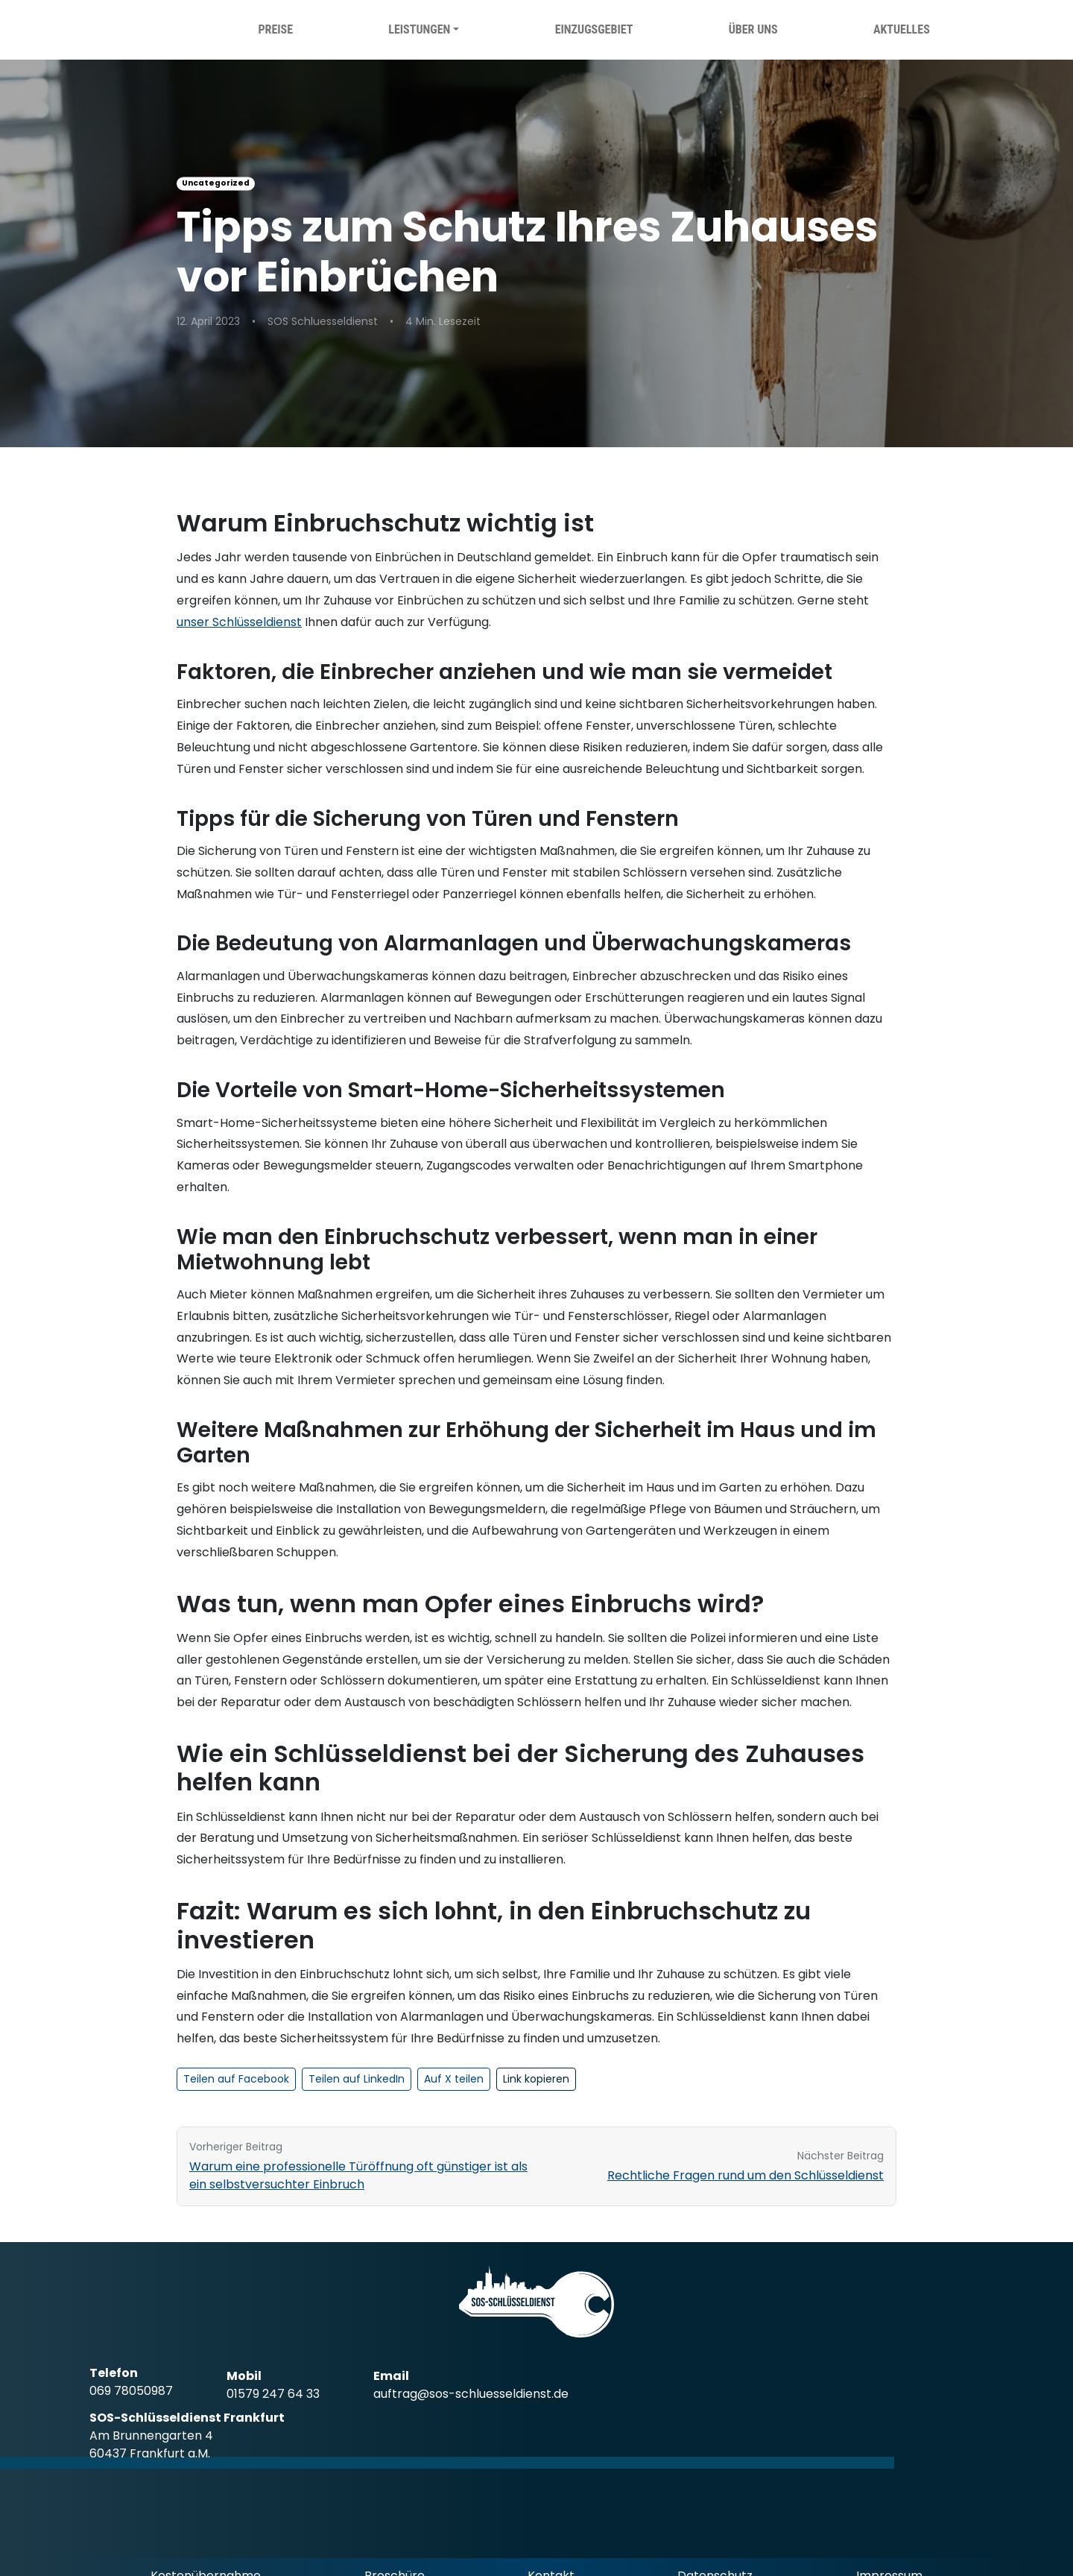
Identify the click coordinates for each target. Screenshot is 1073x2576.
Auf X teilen (454, 2078)
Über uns (753, 29)
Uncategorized (216, 183)
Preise (275, 29)
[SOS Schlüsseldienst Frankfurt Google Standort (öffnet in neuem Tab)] (169, 2436)
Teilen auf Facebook (236, 2078)
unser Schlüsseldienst (239, 622)
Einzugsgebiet (594, 29)
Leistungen (419, 29)
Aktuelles (901, 29)
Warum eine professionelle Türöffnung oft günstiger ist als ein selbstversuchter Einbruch (358, 2175)
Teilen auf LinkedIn (356, 2078)
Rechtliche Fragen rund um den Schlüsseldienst (745, 2175)
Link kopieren (536, 2078)
